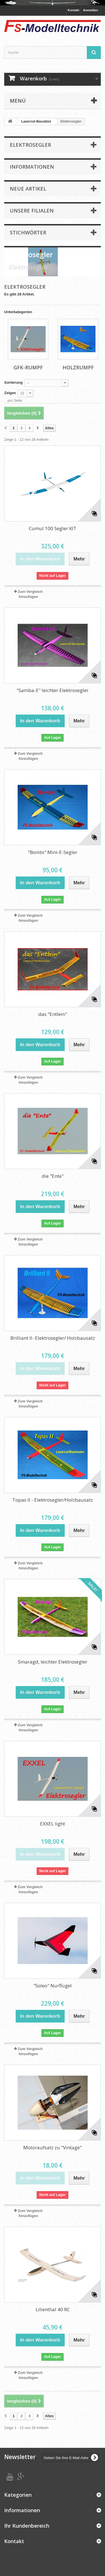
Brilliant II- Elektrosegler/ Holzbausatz (52, 1338)
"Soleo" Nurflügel (52, 1985)
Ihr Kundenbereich (26, 2525)
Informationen (32, 166)
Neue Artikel (28, 188)
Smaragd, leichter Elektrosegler (52, 1661)
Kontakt (73, 10)
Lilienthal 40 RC (53, 2309)
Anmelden (90, 10)
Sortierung (13, 382)
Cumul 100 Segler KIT (52, 528)
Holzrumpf (78, 367)
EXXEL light (52, 1823)
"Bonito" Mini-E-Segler (52, 852)
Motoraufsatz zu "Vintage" (52, 2147)
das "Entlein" (52, 1014)
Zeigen (10, 393)
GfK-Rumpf (28, 367)
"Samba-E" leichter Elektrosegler (52, 690)
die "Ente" (53, 1176)
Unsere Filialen (32, 210)
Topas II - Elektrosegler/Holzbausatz (52, 1500)
